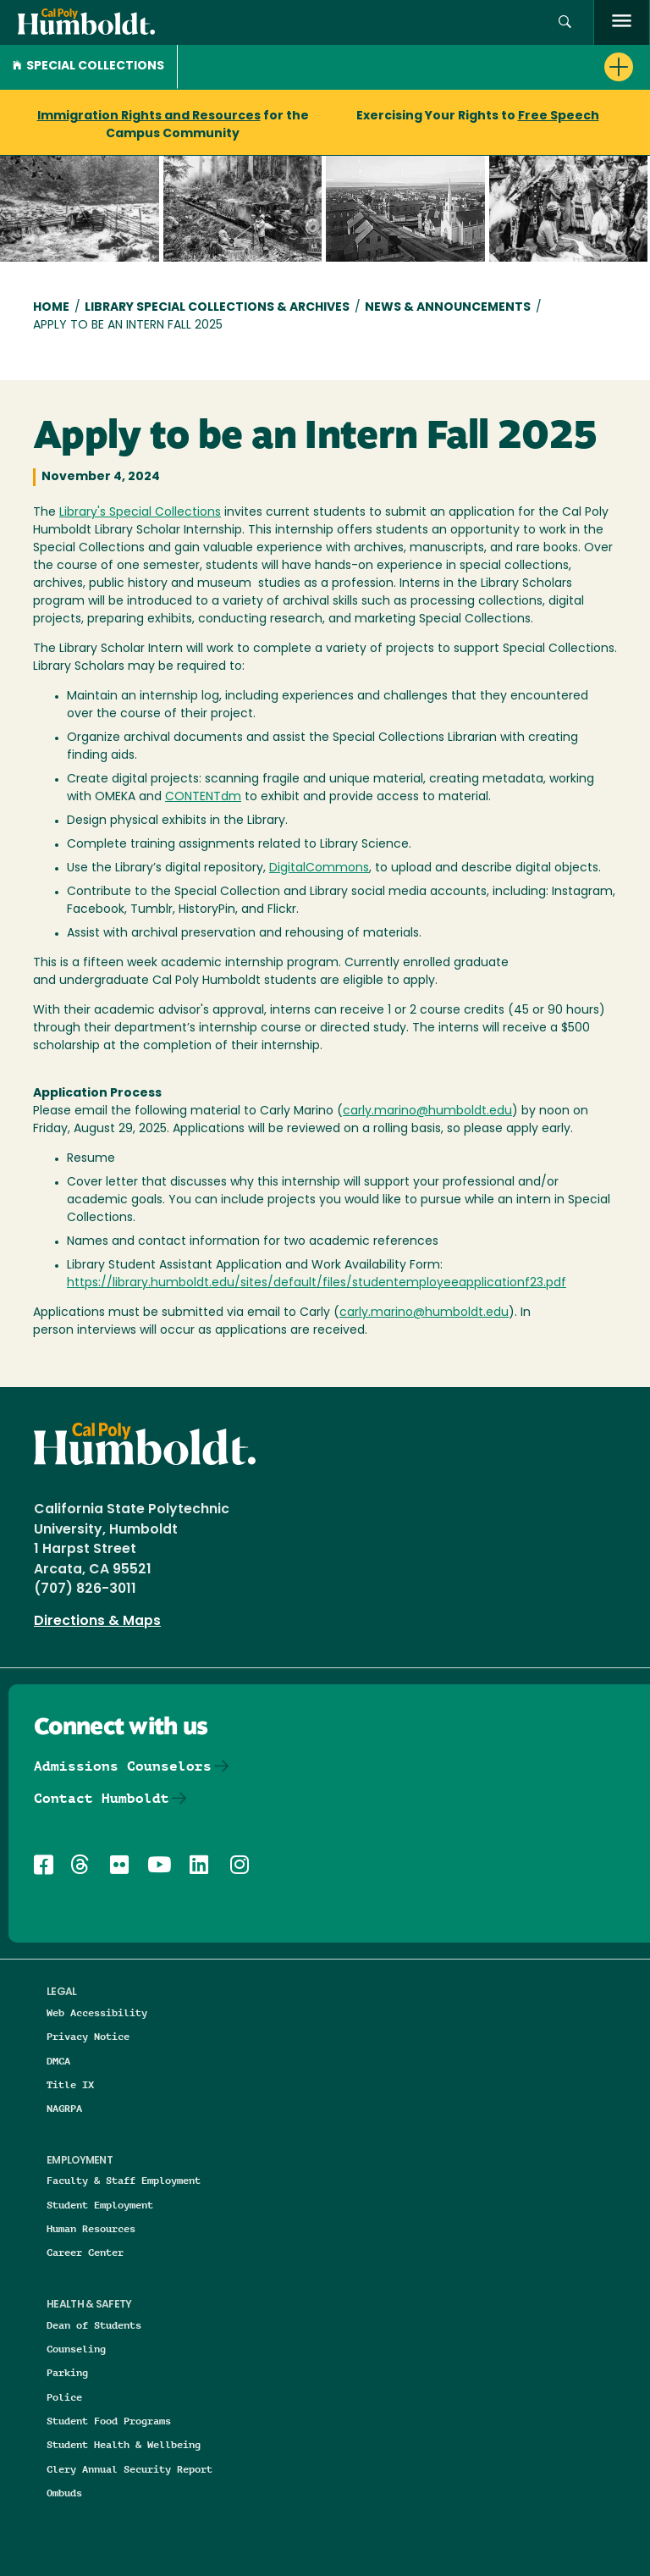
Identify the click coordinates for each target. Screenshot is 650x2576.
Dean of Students (94, 2325)
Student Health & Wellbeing (124, 2444)
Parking (67, 2372)
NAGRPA (64, 2108)
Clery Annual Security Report (129, 2469)
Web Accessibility (97, 2012)
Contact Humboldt (101, 1798)
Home (51, 307)
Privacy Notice (88, 2036)
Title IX (70, 2084)
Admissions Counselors (123, 1766)
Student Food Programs (109, 2420)
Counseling (76, 2348)
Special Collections (88, 66)
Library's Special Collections (140, 512)
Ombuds (64, 2492)
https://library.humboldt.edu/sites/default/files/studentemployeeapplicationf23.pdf (316, 1283)
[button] (565, 22)
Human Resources (91, 2228)
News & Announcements (448, 307)
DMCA (58, 2060)
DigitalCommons (319, 868)
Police (64, 2397)
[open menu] (621, 22)
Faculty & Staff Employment (124, 2180)
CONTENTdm (203, 797)
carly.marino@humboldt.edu (427, 1111)
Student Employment (100, 2204)
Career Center (85, 2252)
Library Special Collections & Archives (217, 307)
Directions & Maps (97, 1621)
